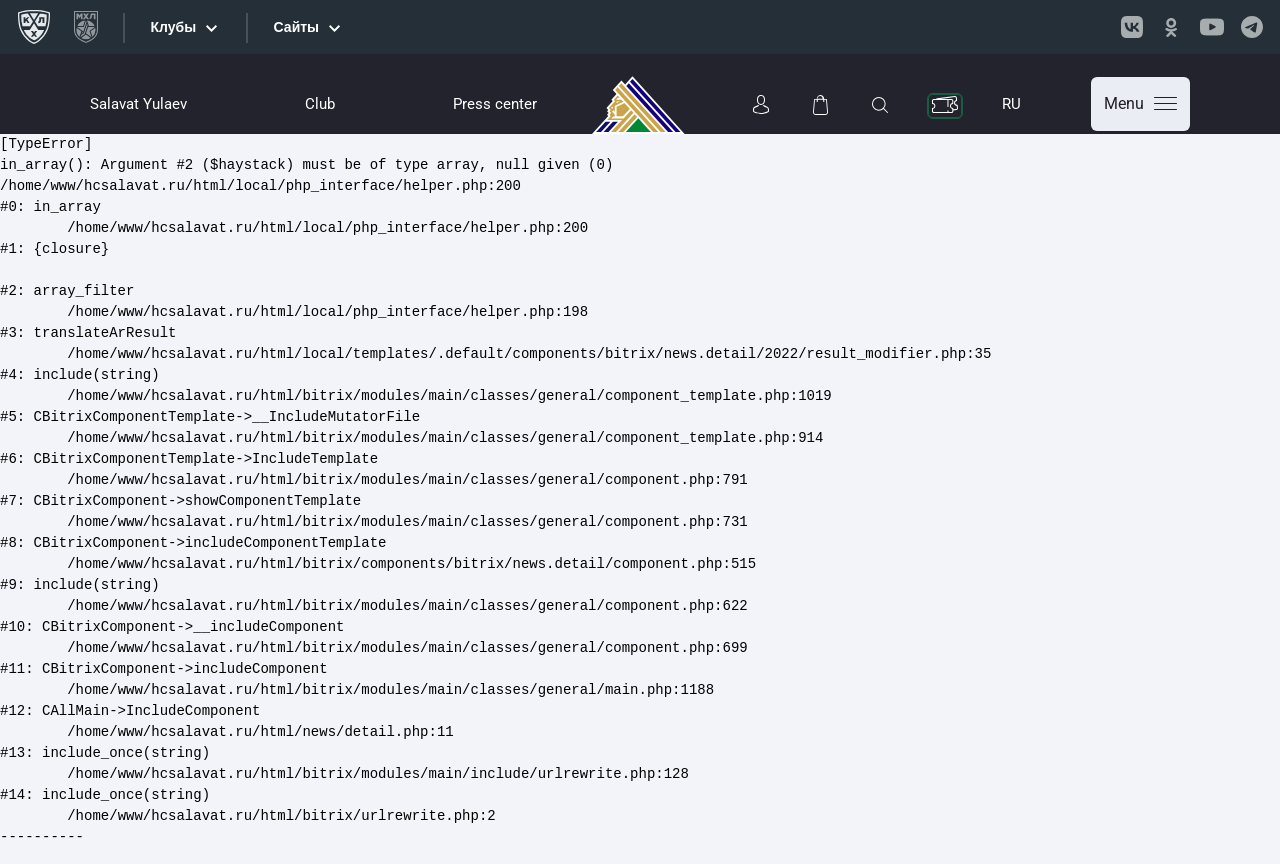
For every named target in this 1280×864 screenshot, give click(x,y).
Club (320, 104)
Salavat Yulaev (138, 104)
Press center (495, 104)
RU (1011, 104)
